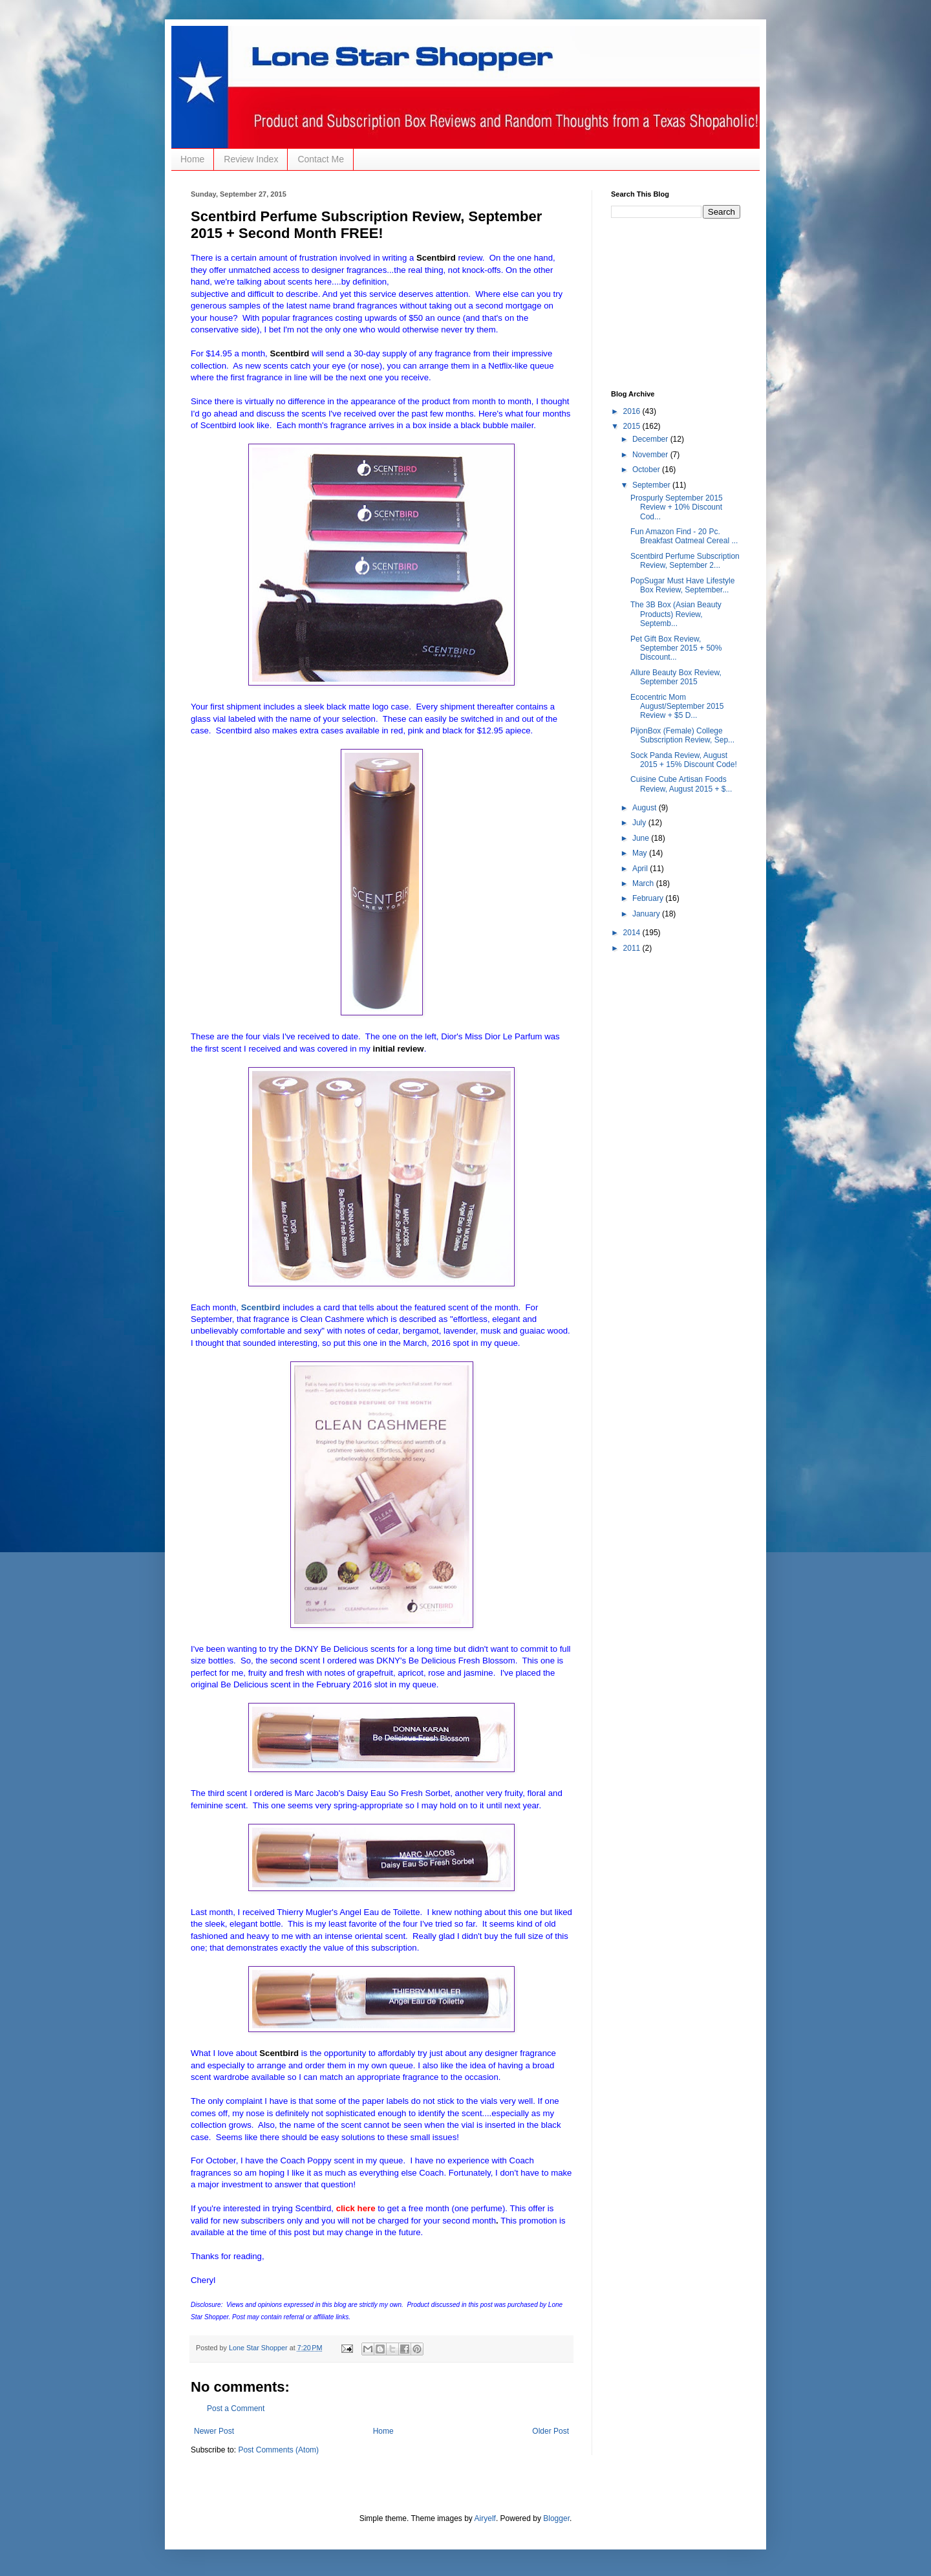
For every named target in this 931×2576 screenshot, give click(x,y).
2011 (633, 948)
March (644, 883)
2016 (633, 411)
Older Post (550, 2431)
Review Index (251, 159)
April (641, 868)
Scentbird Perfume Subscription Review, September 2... (685, 561)
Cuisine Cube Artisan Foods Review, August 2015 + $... (681, 784)
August (645, 807)
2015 (633, 426)
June (641, 838)
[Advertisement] (675, 302)
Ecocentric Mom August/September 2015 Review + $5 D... (676, 706)
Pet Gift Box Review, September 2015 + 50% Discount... (676, 648)
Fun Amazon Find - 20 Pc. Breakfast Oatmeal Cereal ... (684, 536)
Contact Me (320, 159)
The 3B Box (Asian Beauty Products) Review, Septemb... (676, 614)
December (651, 439)
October (647, 469)
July (640, 822)
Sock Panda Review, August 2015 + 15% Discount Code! (683, 760)
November (651, 454)
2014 (633, 932)
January (647, 913)
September (652, 485)
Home (192, 159)
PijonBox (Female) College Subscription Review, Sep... (682, 735)
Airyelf (485, 2518)
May (640, 853)
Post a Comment (235, 2408)
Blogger (556, 2518)
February (648, 898)
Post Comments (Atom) (278, 2449)
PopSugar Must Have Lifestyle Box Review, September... (682, 585)
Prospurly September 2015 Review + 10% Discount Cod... (676, 507)
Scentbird (261, 1307)
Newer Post (214, 2431)
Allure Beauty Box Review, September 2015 (676, 677)
